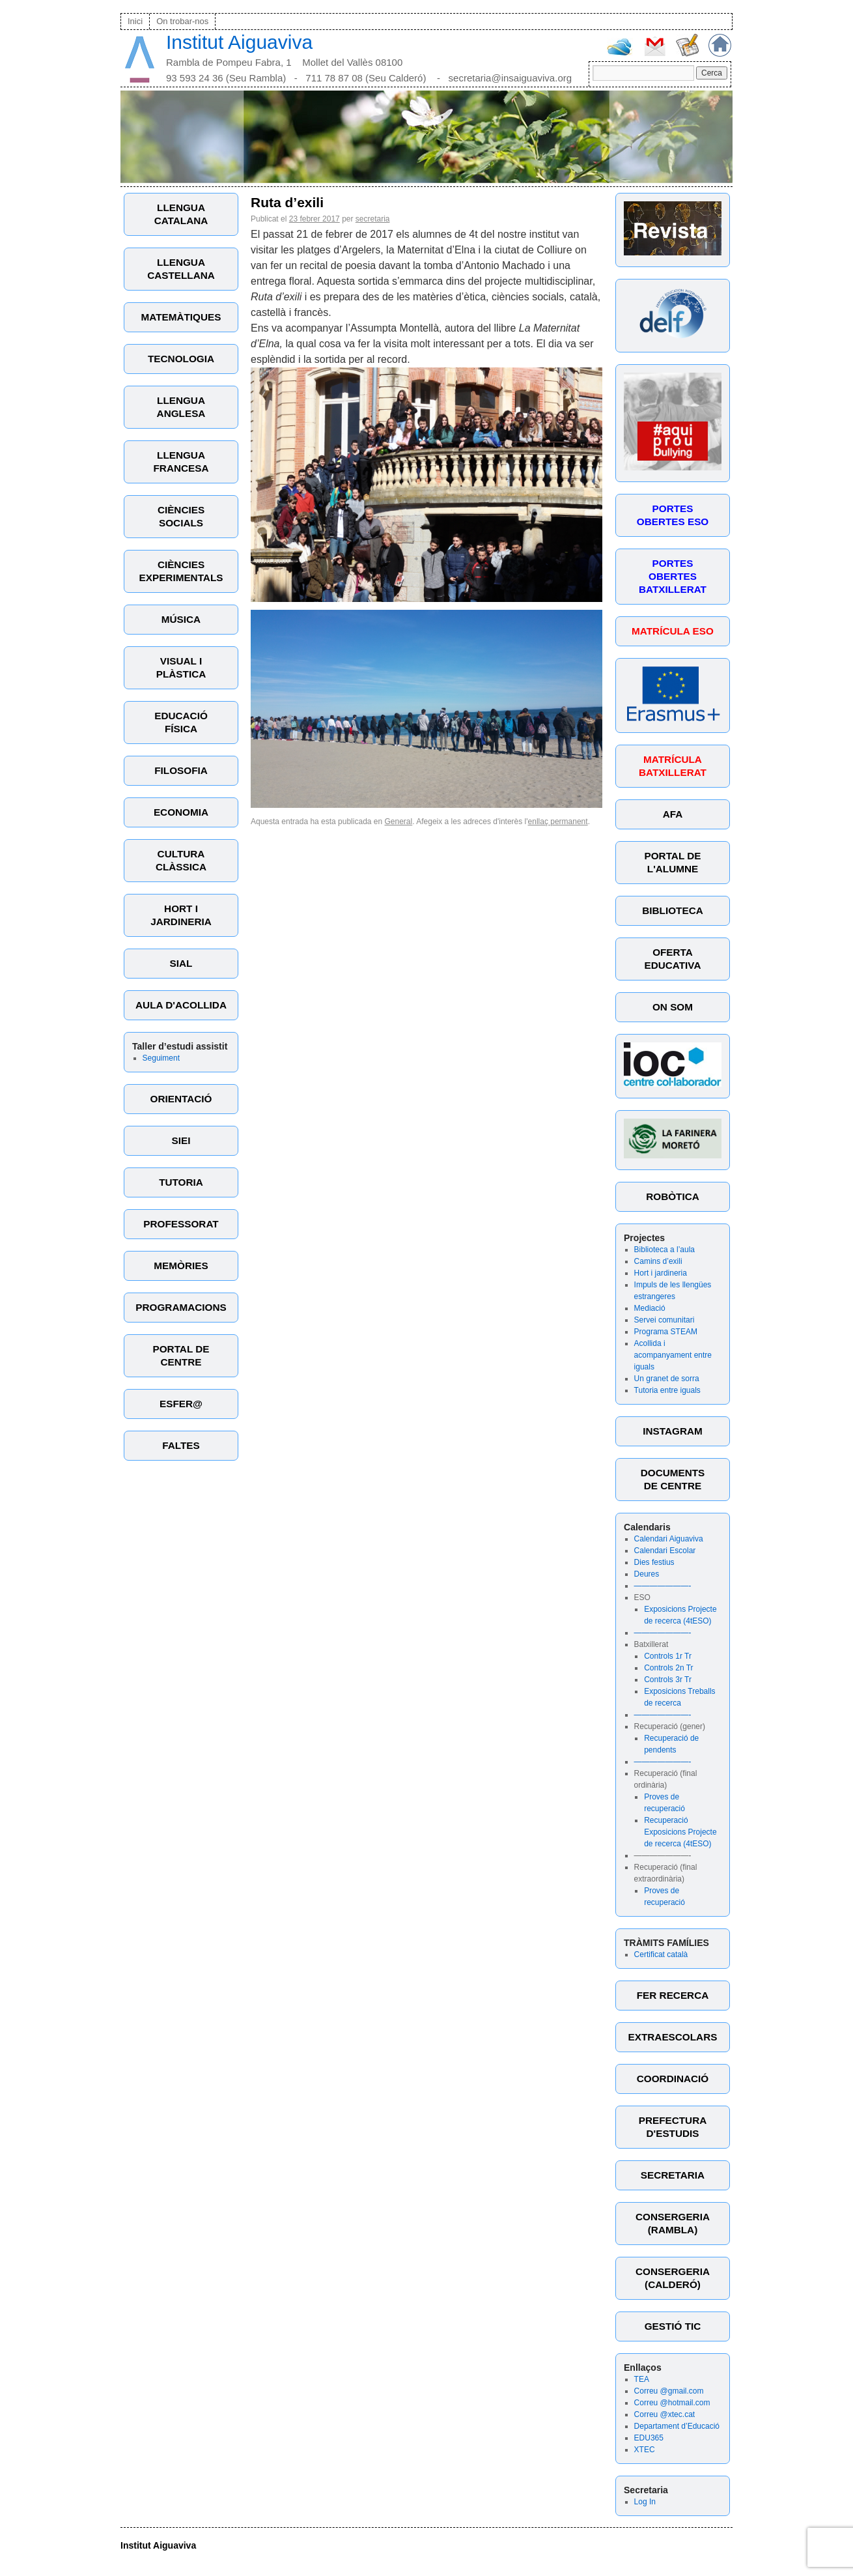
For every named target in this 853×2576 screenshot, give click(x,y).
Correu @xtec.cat (664, 2414)
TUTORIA (181, 1182)
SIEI (181, 1140)
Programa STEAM (665, 1331)
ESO (642, 1597)
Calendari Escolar (665, 1550)
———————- (663, 1585)
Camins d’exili (658, 1261)
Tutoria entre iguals (667, 1390)
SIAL (181, 963)
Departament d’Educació (677, 2426)
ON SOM (672, 1006)
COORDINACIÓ (672, 2078)
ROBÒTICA (672, 1196)
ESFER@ (181, 1403)
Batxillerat (651, 1644)
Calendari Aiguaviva (668, 1538)
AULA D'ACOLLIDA (181, 1004)
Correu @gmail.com (669, 2391)
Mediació (649, 1308)
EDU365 (649, 2437)
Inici (135, 21)
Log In (645, 2501)
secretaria (373, 218)
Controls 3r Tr (668, 1679)
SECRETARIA (673, 2175)
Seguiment (161, 1058)
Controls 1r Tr (668, 1656)
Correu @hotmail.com (672, 2402)
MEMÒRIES (181, 1265)
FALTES (181, 1445)
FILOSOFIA (181, 770)
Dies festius (654, 1562)
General (399, 821)
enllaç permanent (558, 821)
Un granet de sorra (666, 1378)
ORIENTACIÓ (181, 1098)
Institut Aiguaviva (239, 42)
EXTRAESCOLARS (673, 2036)
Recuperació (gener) (669, 1726)
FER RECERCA (672, 1995)
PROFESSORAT (180, 1223)
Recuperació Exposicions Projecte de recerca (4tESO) (680, 1832)
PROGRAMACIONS (180, 1307)
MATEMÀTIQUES (181, 316)
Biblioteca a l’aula (664, 1249)
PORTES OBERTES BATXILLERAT (672, 576)
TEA (641, 2379)
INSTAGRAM (673, 1431)
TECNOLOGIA (181, 358)
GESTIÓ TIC (673, 2326)
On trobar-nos (182, 21)
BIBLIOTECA (672, 910)
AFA (673, 814)
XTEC (644, 2449)
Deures (647, 1574)
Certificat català (661, 1954)
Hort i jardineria (660, 1273)
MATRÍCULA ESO (673, 631)
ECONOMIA (181, 812)
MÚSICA (181, 619)
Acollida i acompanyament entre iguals (673, 1355)
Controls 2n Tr (668, 1667)
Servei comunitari (664, 1319)
